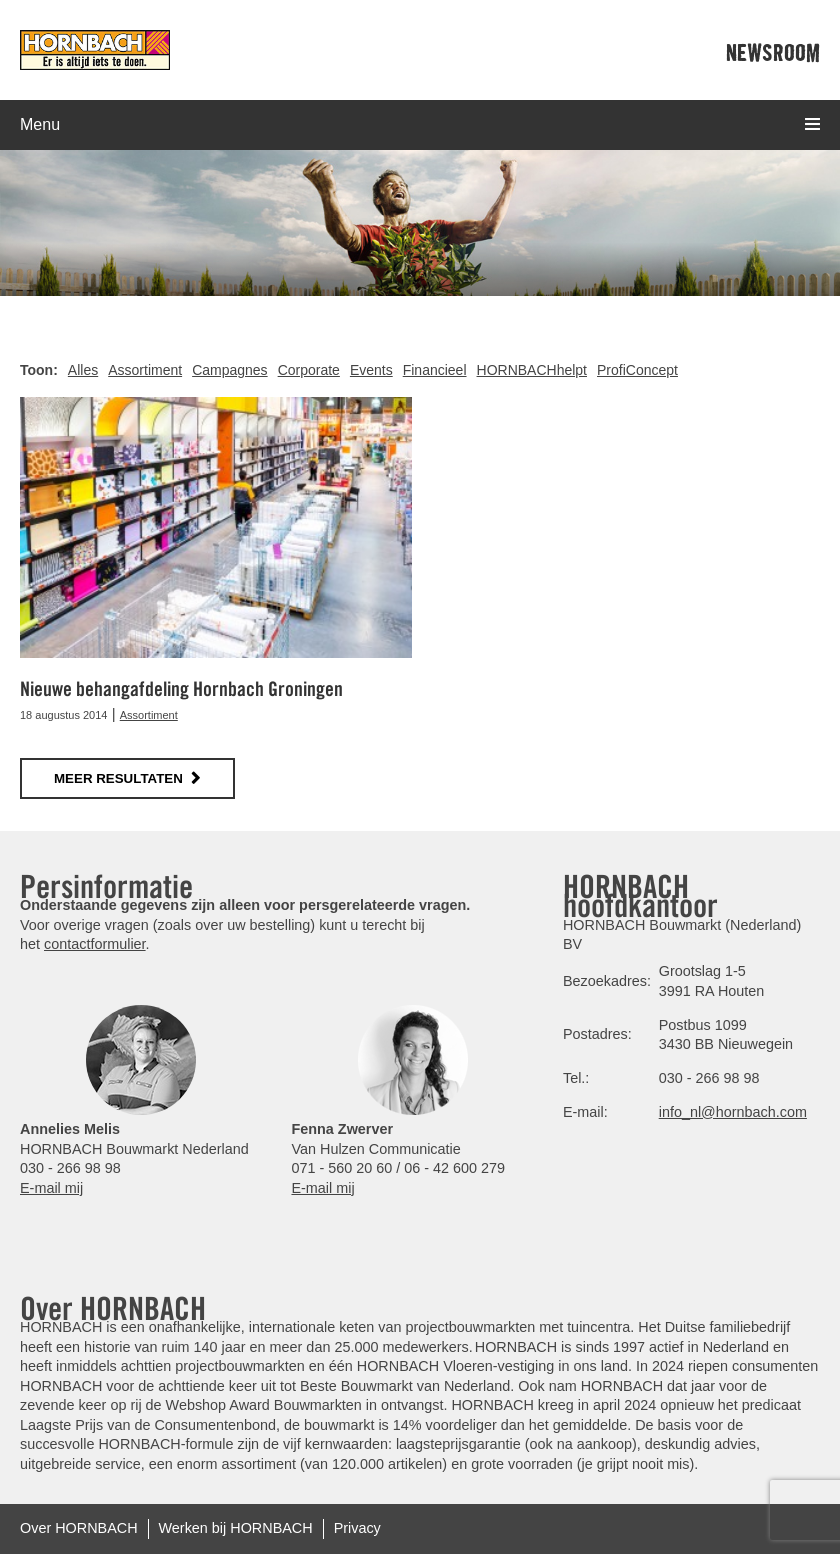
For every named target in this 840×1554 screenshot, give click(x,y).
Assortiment (145, 370)
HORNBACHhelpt (532, 370)
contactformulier (95, 944)
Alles (83, 370)
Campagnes (230, 370)
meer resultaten (118, 778)
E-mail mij (51, 1188)
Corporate (309, 370)
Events (371, 370)
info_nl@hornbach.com (733, 1112)
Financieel (435, 370)
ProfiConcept (637, 370)
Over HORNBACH (79, 1528)
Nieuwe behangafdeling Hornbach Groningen (181, 689)
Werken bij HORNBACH (236, 1528)
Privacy (357, 1528)
